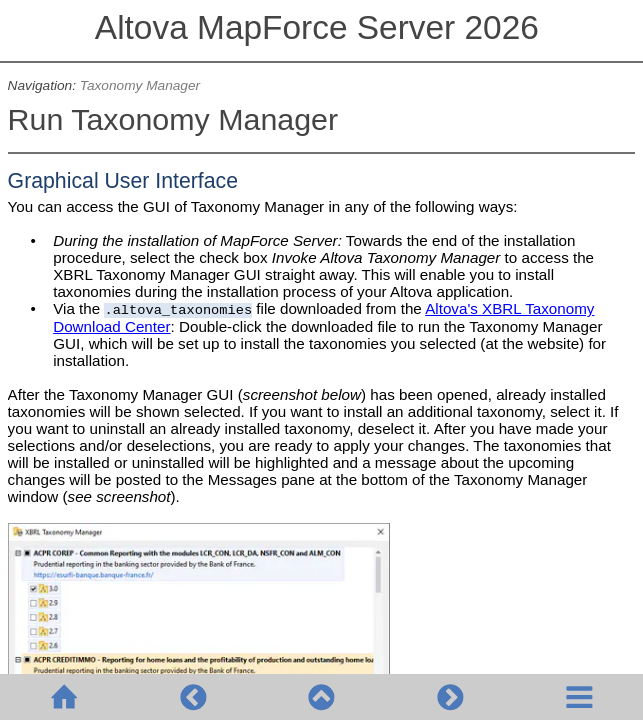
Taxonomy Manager (140, 85)
